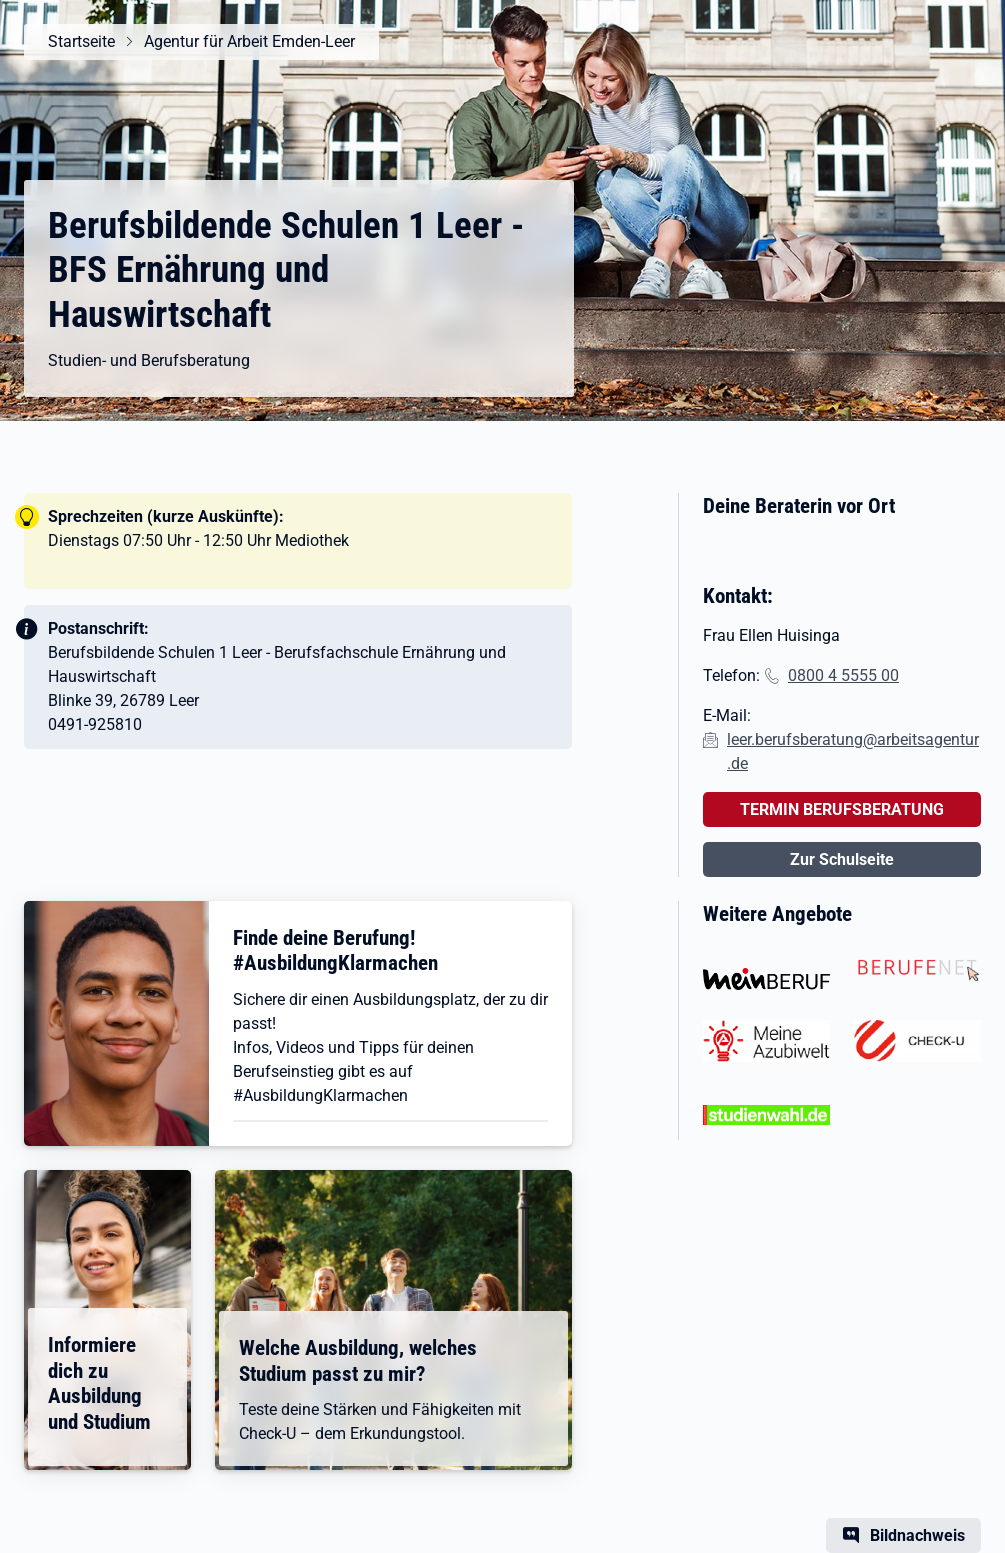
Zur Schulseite (842, 859)
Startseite (81, 41)
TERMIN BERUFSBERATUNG (842, 809)
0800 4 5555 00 (843, 675)
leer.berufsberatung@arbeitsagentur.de (853, 751)
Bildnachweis (917, 1535)
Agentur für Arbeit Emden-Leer (249, 41)
